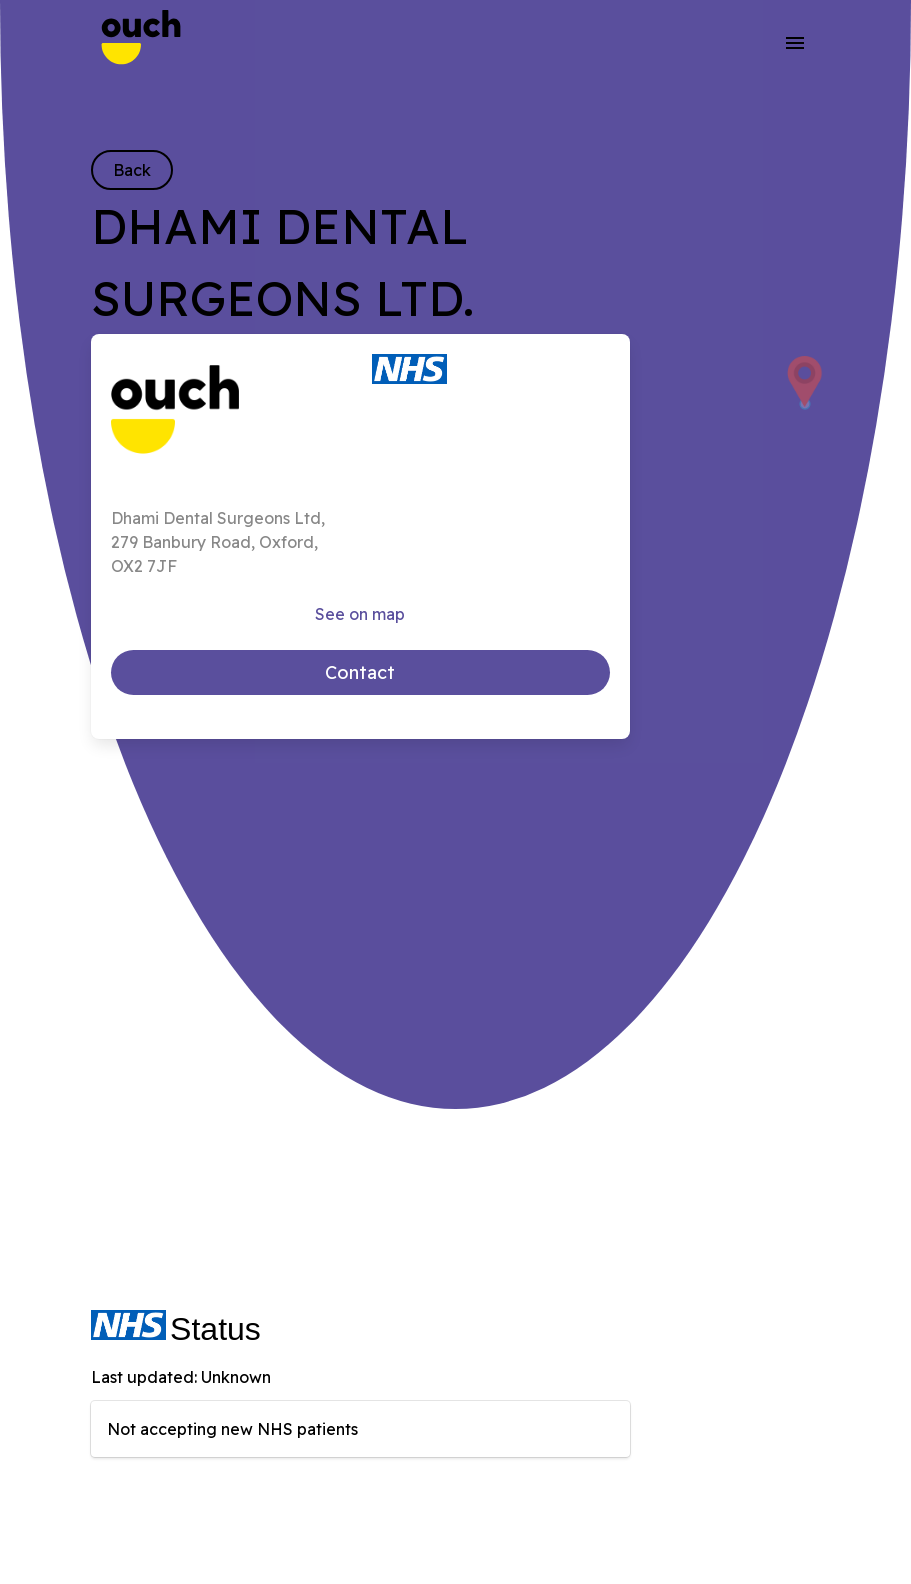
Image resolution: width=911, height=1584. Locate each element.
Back (132, 170)
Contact (360, 672)
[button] (794, 42)
